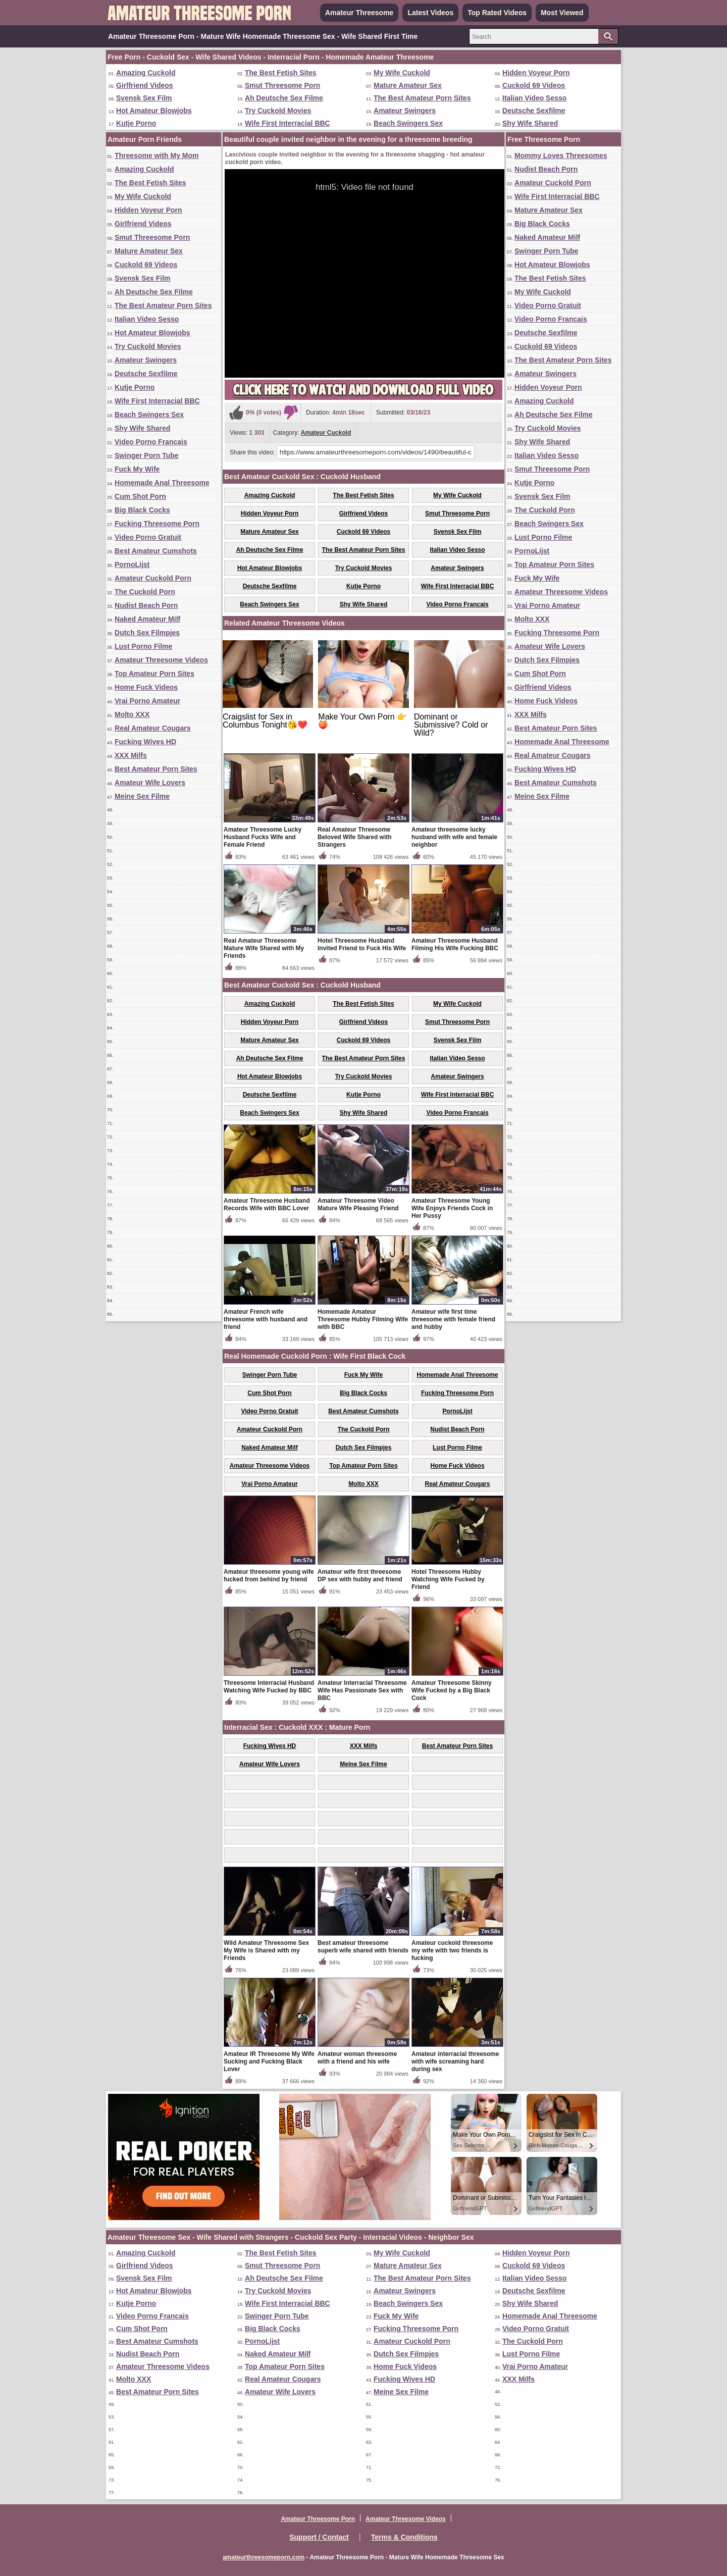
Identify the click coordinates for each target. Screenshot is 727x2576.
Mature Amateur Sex (408, 85)
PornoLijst (132, 564)
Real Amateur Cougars (152, 728)
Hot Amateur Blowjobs (154, 111)
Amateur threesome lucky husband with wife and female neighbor (454, 837)
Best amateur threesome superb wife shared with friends (363, 1946)
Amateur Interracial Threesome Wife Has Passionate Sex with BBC (362, 1690)
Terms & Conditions (404, 2537)
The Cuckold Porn (145, 592)
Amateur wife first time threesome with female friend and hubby (453, 1319)
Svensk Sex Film (144, 98)
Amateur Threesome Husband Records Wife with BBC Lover (267, 1204)
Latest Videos (430, 13)
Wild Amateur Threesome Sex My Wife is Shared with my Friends (266, 1950)
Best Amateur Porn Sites (156, 769)
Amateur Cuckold (326, 432)
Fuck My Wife (137, 469)
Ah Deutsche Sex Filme (284, 98)
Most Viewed (562, 13)
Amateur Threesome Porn (318, 2518)
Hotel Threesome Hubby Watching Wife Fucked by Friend (448, 1579)
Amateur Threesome (359, 13)
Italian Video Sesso (534, 98)
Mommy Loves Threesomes (560, 155)
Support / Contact (318, 2537)
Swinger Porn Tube (147, 455)
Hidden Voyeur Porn (536, 73)
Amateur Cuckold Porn (153, 578)
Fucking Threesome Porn (157, 524)
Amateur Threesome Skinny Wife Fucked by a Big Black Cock (451, 1690)
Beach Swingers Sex (408, 123)
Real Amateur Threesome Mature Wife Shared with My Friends (264, 948)
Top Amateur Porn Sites (154, 673)
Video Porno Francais (151, 442)
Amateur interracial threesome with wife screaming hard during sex (455, 2061)
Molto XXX (132, 714)
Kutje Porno (136, 123)
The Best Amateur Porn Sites (422, 98)
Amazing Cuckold (145, 73)
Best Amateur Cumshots (156, 551)
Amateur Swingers (405, 111)
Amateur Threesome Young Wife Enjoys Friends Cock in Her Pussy (452, 1208)
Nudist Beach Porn (146, 605)
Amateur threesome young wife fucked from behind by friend (269, 1575)
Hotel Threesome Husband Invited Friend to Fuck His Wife (362, 944)
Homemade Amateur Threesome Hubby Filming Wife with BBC (363, 1319)
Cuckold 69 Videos (533, 85)
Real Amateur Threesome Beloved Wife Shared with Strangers (355, 837)
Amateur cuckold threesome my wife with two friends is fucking (452, 1950)
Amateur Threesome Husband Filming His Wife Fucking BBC (454, 944)
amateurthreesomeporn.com (263, 2557)
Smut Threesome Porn (282, 85)
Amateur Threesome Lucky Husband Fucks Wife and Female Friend (262, 837)
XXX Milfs (131, 755)
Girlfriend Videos (144, 85)
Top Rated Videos (497, 13)
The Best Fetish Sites (281, 73)
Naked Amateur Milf (147, 619)
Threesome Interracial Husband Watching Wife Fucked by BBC (269, 1686)
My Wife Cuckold (402, 73)
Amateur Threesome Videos (161, 660)
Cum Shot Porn (140, 496)
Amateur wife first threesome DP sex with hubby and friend (360, 1575)
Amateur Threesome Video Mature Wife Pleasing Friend (358, 1204)
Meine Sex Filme (142, 796)
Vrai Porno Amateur (147, 701)
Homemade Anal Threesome (162, 483)
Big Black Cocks (142, 510)
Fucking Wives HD (145, 742)
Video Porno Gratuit (148, 537)
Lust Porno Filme (143, 646)
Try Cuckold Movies (278, 111)
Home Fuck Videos (146, 687)
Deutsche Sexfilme (533, 111)
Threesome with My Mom (156, 155)
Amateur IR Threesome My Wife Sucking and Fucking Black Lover (269, 2061)
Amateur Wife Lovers (150, 783)
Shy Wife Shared (530, 123)
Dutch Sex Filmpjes (147, 633)
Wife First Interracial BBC (287, 123)
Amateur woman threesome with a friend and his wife (357, 2057)
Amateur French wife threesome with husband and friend (265, 1319)
